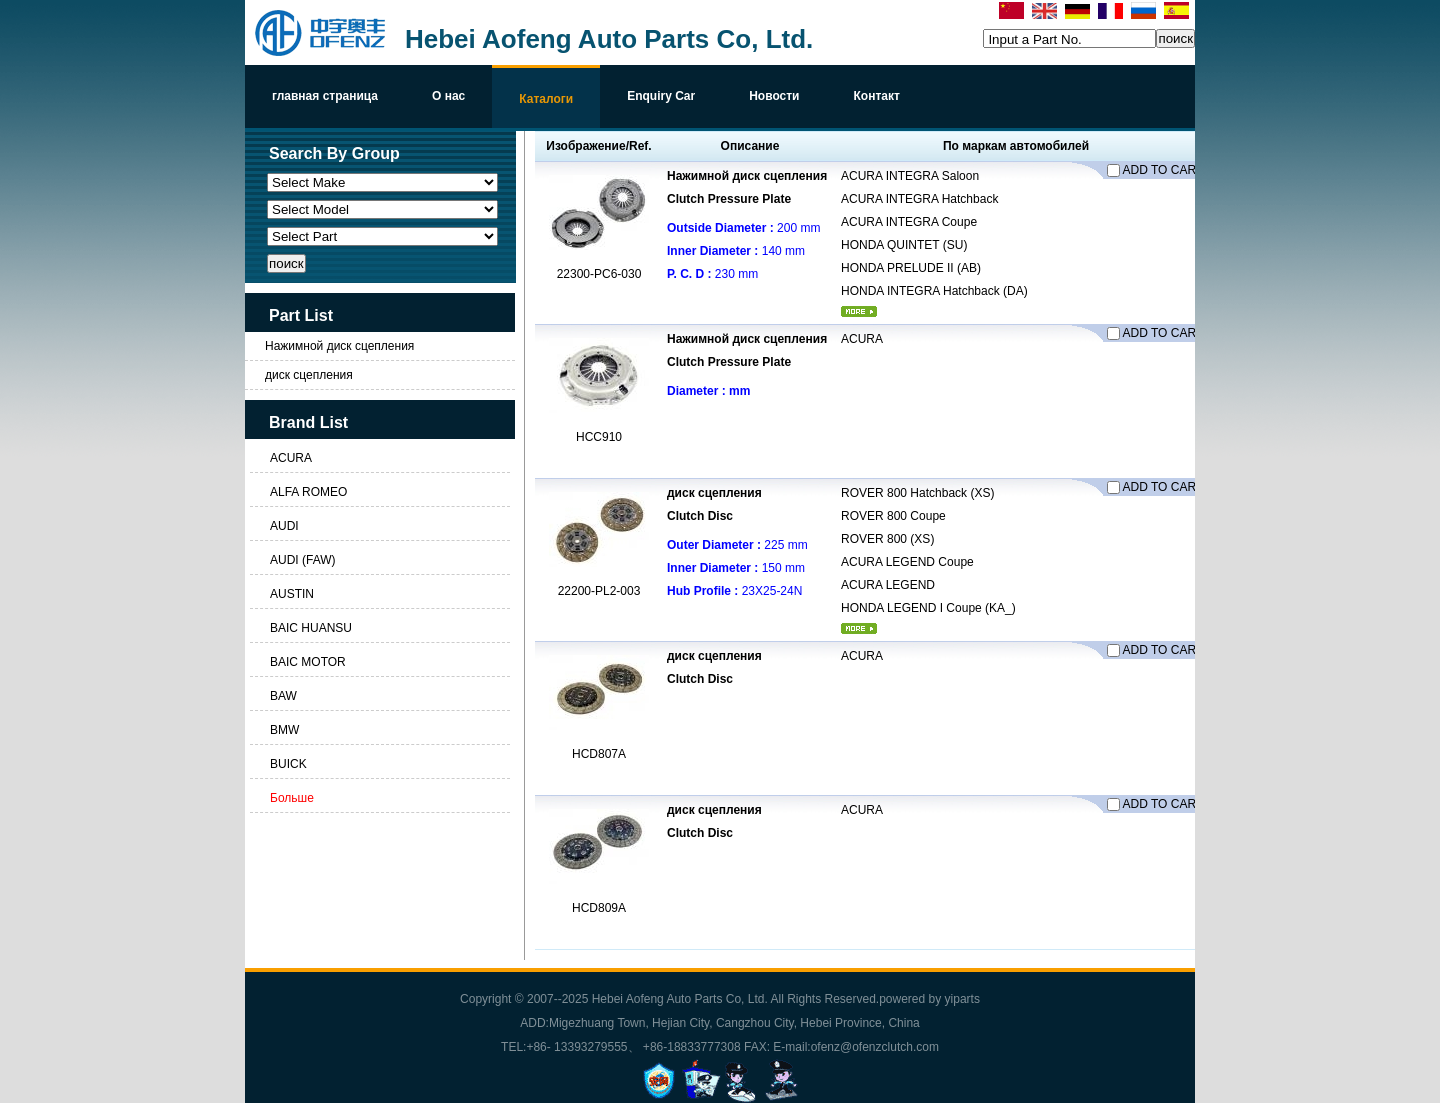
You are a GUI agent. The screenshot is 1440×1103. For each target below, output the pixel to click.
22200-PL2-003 (599, 591)
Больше (292, 798)
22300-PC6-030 (599, 274)
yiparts (962, 999)
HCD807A (599, 754)
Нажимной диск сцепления (339, 346)
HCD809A (599, 908)
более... (859, 311)
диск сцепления (309, 375)
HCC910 (599, 437)
